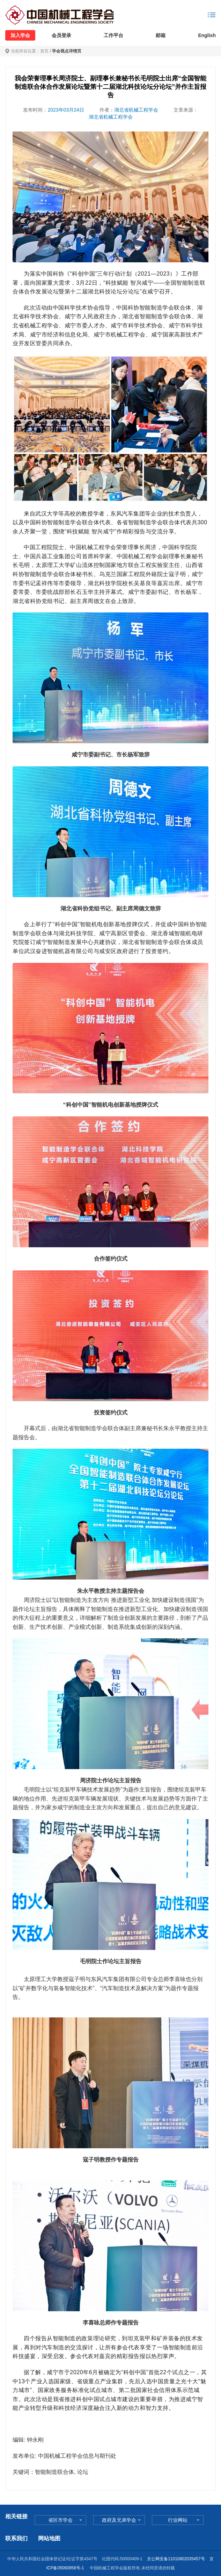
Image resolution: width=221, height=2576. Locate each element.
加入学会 (20, 35)
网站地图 (49, 2538)
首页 (44, 51)
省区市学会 (60, 2520)
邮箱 (160, 35)
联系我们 (16, 2538)
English (207, 35)
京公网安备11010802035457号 (176, 2558)
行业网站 (177, 2520)
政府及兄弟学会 (119, 2520)
